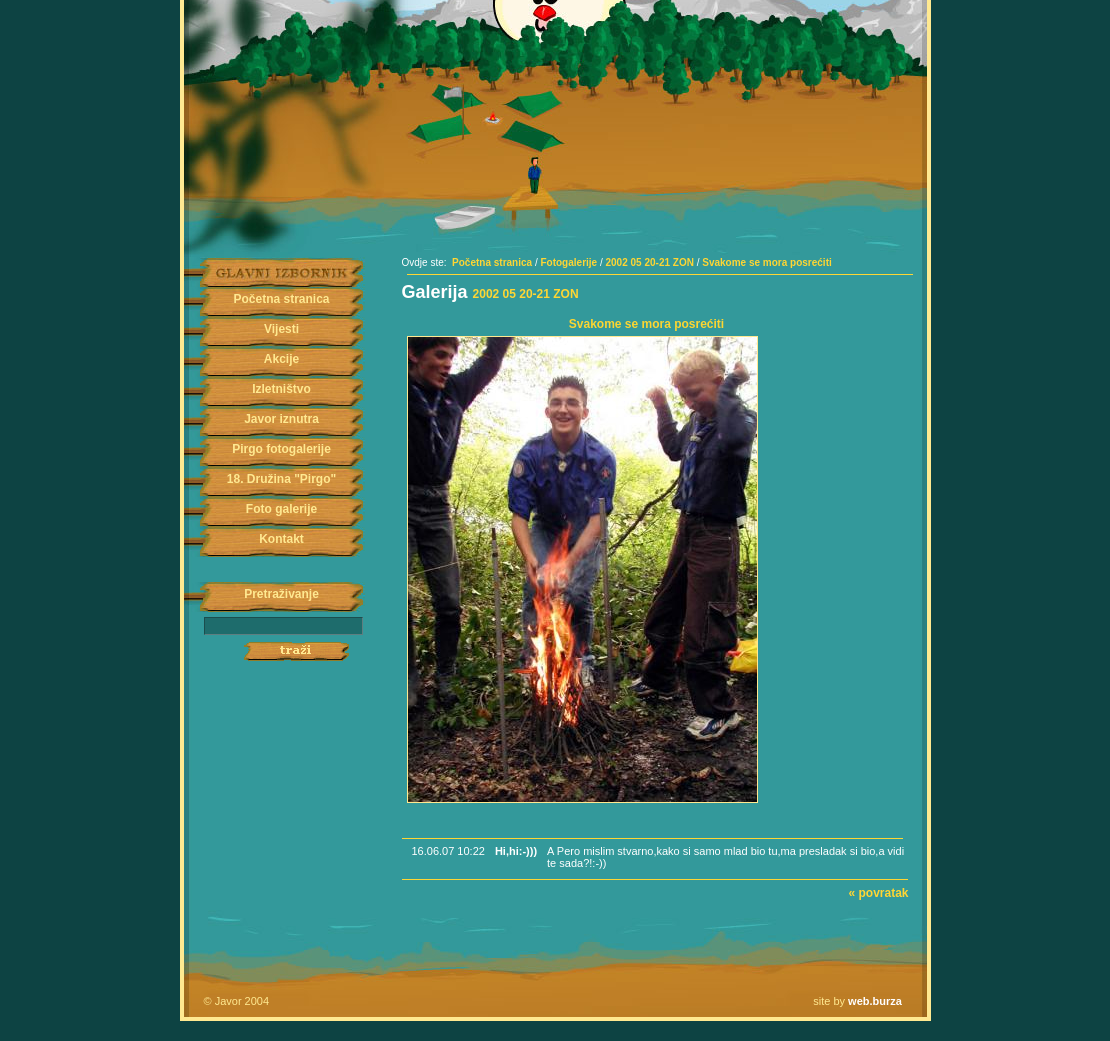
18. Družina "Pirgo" (281, 479)
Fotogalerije (568, 262)
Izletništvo (281, 389)
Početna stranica (281, 299)
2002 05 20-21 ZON (650, 262)
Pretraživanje (281, 594)
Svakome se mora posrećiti (767, 262)
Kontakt (281, 539)
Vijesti (281, 329)
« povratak (878, 893)
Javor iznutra (281, 419)
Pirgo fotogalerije (281, 449)
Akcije (281, 359)
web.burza (875, 1001)
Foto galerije (281, 509)
